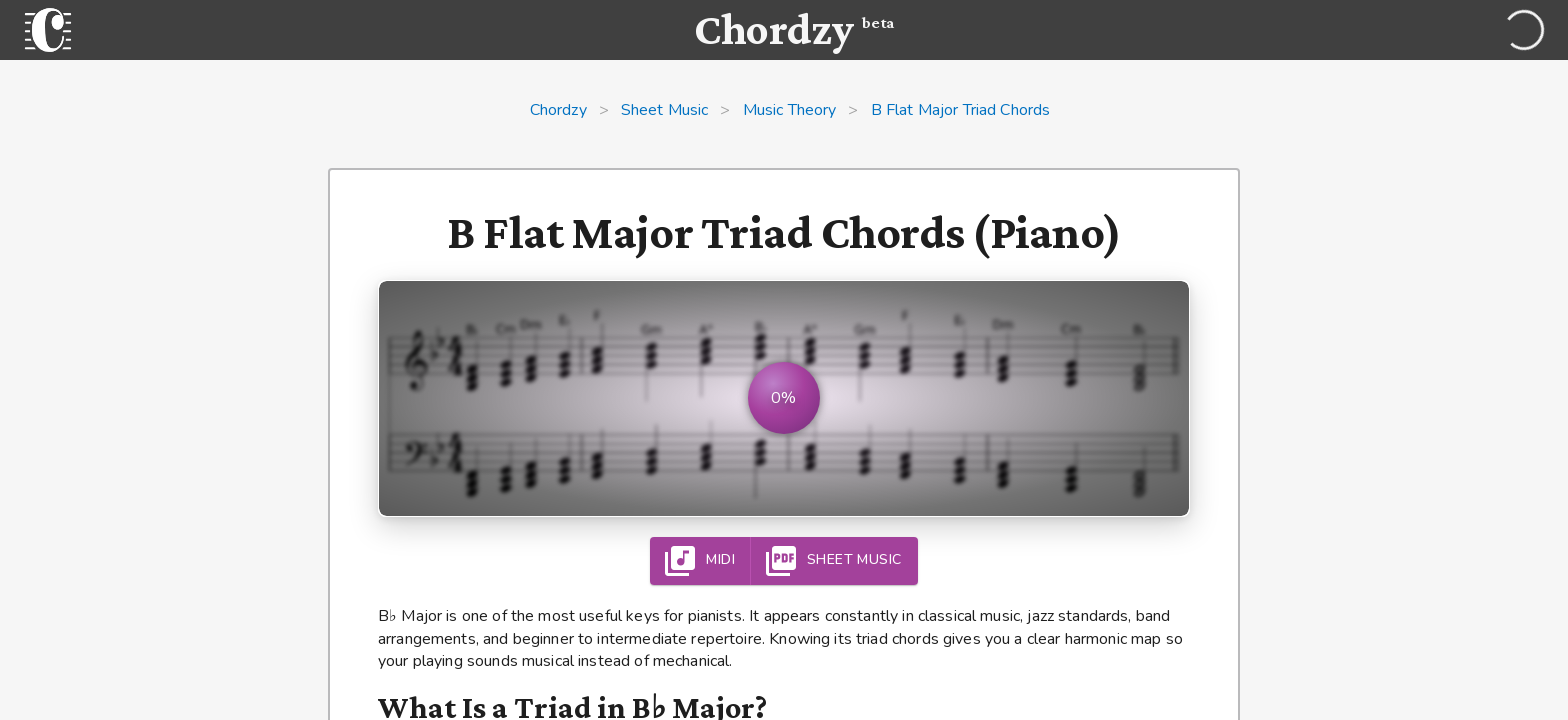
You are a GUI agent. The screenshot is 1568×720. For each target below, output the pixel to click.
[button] (784, 398)
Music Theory (790, 110)
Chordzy (558, 110)
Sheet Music (665, 110)
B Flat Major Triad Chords (961, 110)
